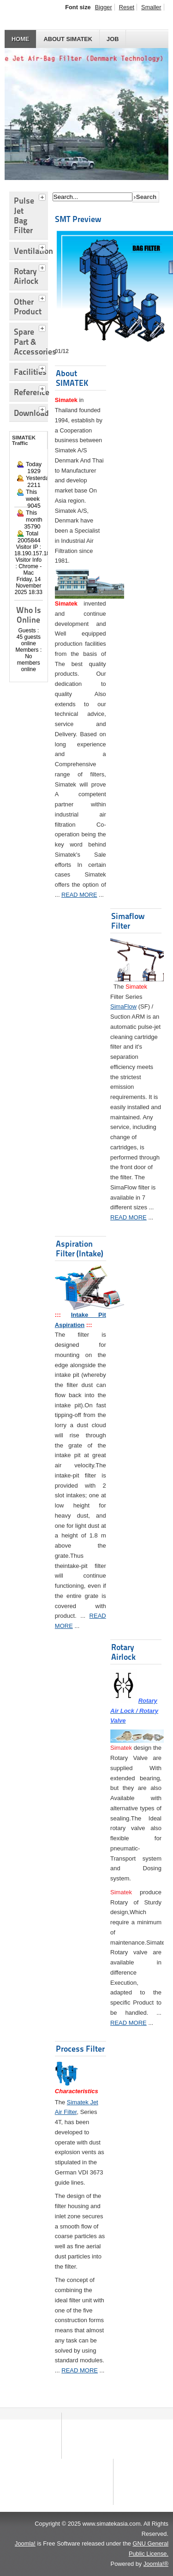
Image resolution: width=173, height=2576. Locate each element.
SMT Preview (78, 219)
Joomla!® (155, 2563)
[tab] (43, 196)
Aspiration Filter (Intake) (79, 1248)
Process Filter (80, 2049)
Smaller (151, 7)
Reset (126, 7)
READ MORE (79, 894)
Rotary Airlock (123, 1652)
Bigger (103, 7)
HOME (20, 39)
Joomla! (25, 2543)
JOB (113, 39)
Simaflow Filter (127, 921)
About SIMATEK (67, 39)
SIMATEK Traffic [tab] (24, 440)
